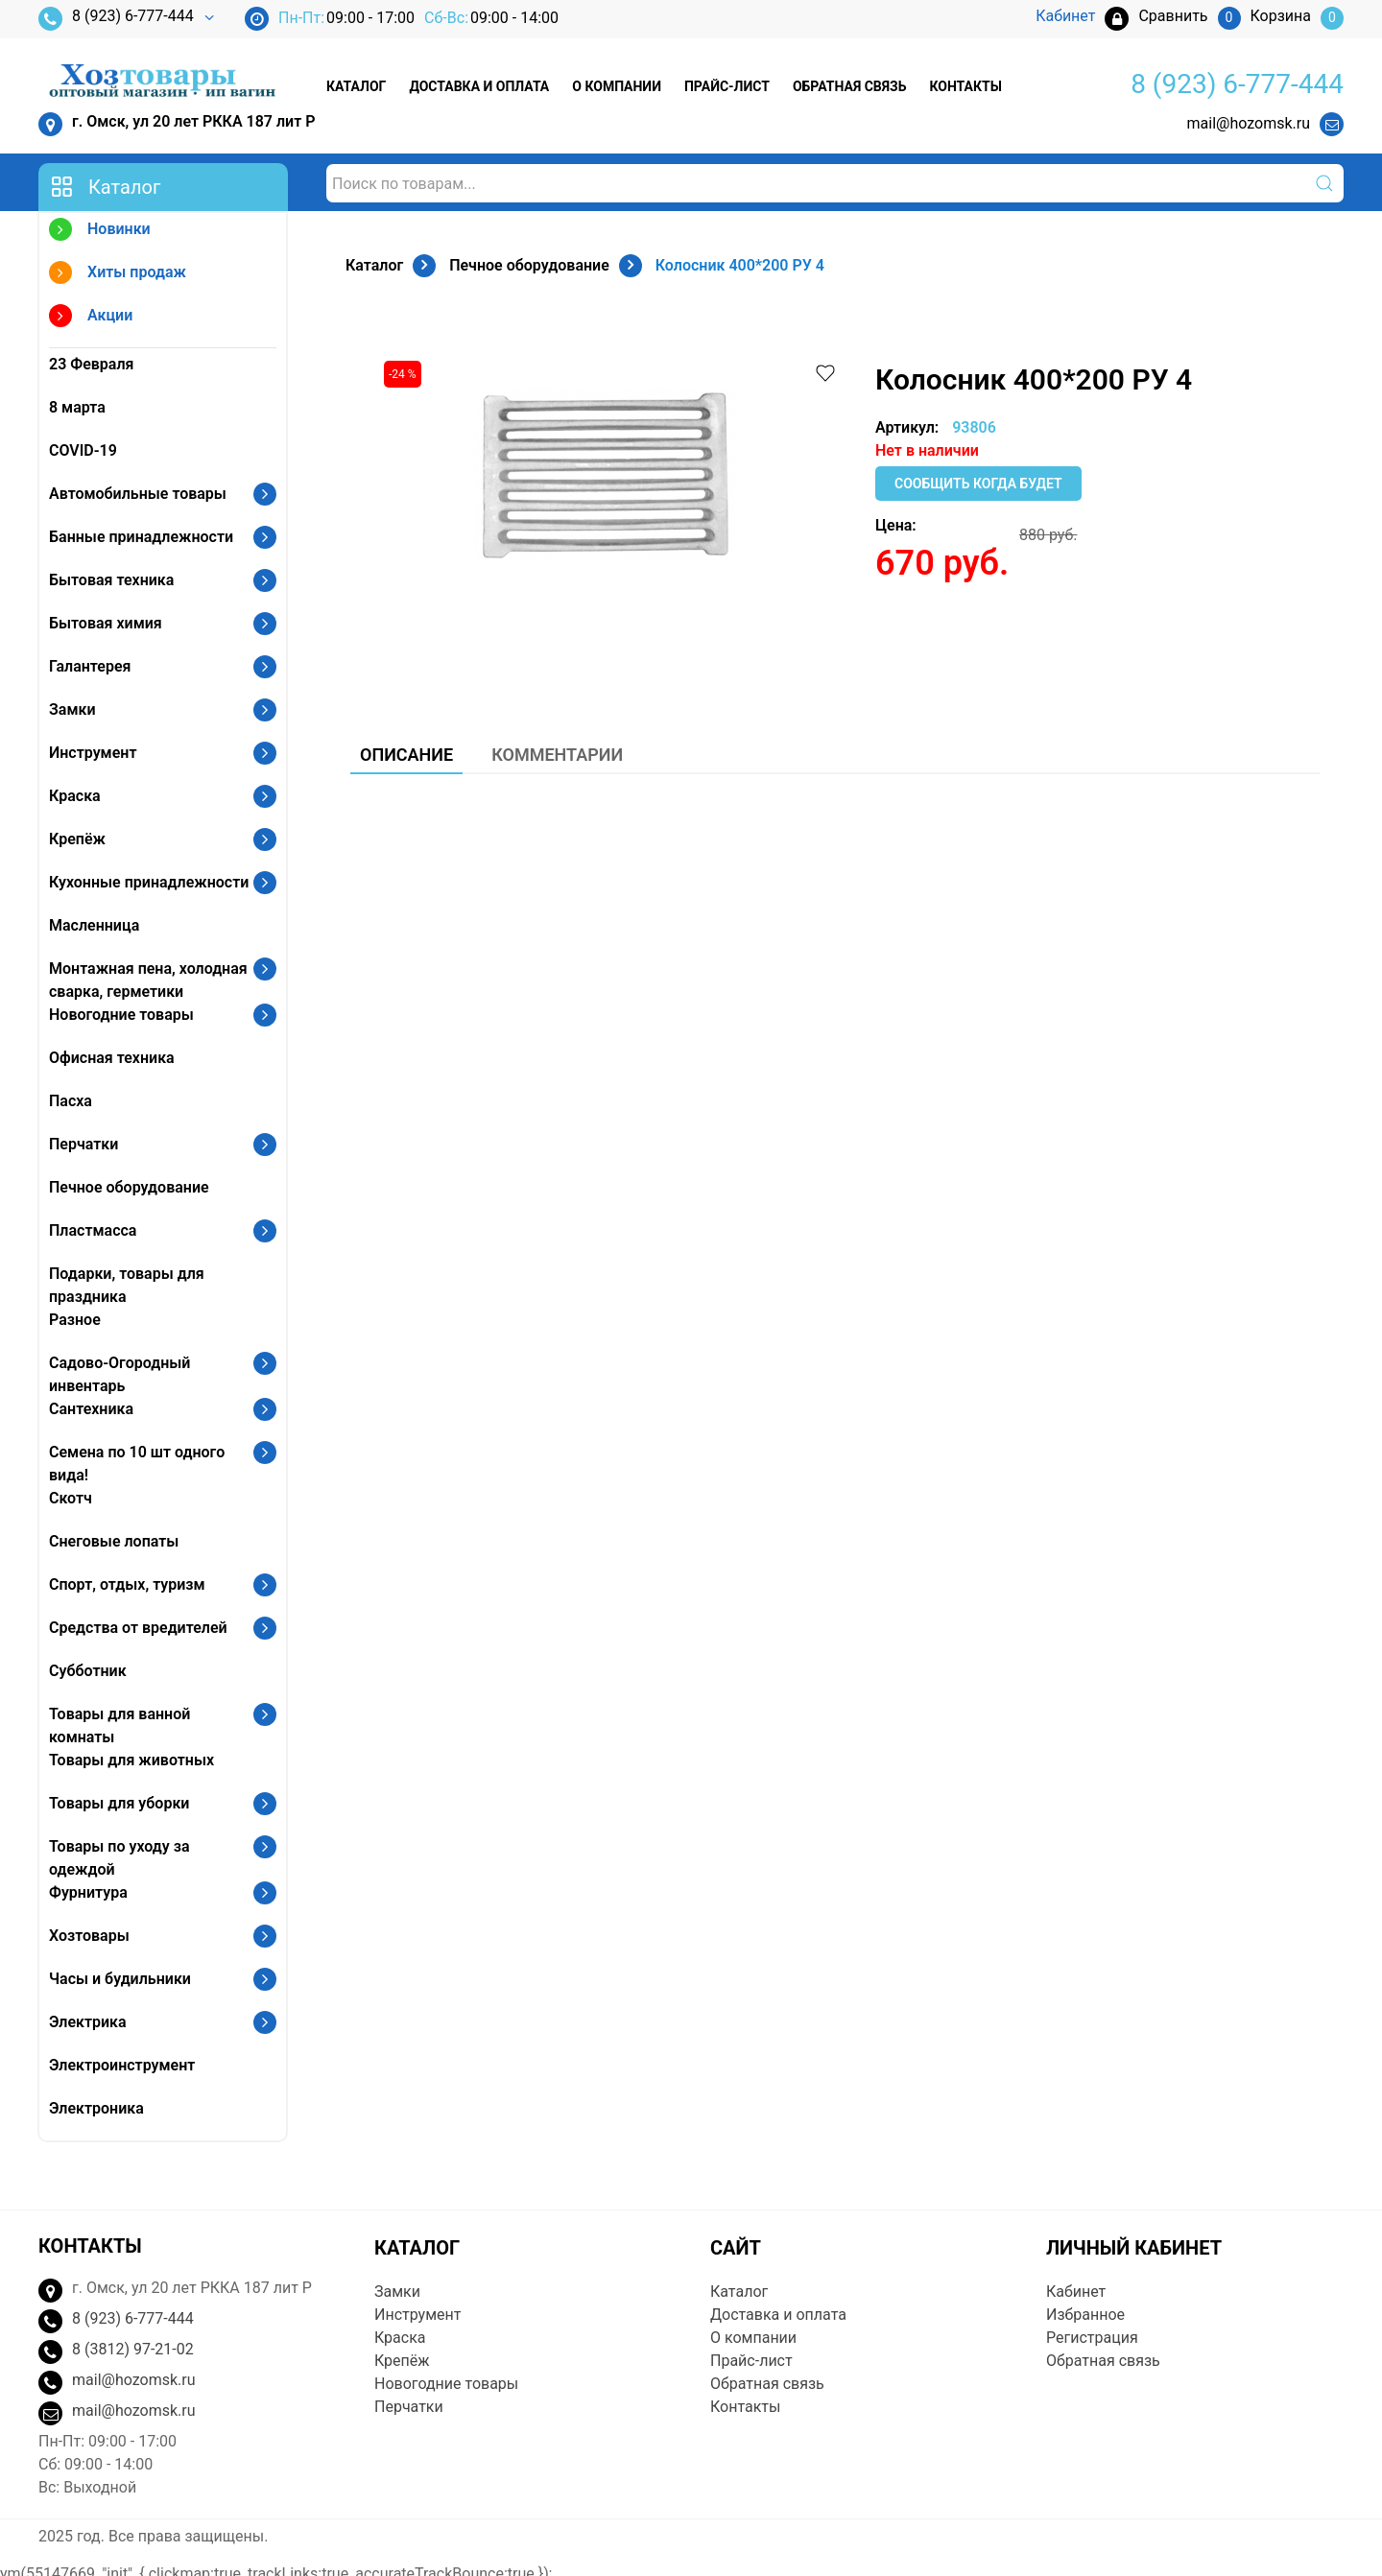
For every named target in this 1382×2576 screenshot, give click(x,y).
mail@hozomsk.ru (1249, 123)
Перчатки (83, 1144)
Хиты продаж (117, 275)
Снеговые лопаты (114, 1541)
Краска (75, 796)
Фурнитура (88, 1892)
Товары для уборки (119, 1803)
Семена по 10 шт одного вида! (137, 1463)
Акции (90, 318)
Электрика (88, 2022)
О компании (616, 86)
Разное (75, 1320)
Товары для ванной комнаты (119, 1725)
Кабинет (1076, 2291)
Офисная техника (112, 1058)
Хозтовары (89, 1935)
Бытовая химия (105, 623)
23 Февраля (91, 364)
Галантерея (90, 666)
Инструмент (92, 753)
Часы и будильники (120, 1979)
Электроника (96, 2108)
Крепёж (77, 839)
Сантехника (91, 1409)
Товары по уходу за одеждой (119, 1858)
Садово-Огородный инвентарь (119, 1374)
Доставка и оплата (479, 86)
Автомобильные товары (137, 493)
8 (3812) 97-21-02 (133, 2349)
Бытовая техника (111, 580)
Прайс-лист (727, 86)
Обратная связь (849, 86)
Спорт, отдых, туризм (127, 1584)
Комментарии (557, 754)
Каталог (356, 86)
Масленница (94, 925)
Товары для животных (131, 1760)
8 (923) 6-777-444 (116, 19)
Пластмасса (92, 1230)
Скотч (70, 1498)
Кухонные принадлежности (149, 882)
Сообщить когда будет (978, 483)
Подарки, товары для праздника (126, 1285)
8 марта (77, 407)
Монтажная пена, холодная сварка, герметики (148, 980)
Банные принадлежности (141, 537)
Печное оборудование (129, 1187)
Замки (72, 709)
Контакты (965, 86)
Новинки (100, 232)
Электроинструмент (122, 2065)
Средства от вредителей (138, 1628)
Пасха (70, 1101)
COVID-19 (83, 450)
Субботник (88, 1671)
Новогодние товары (121, 1014)
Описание (406, 754)
